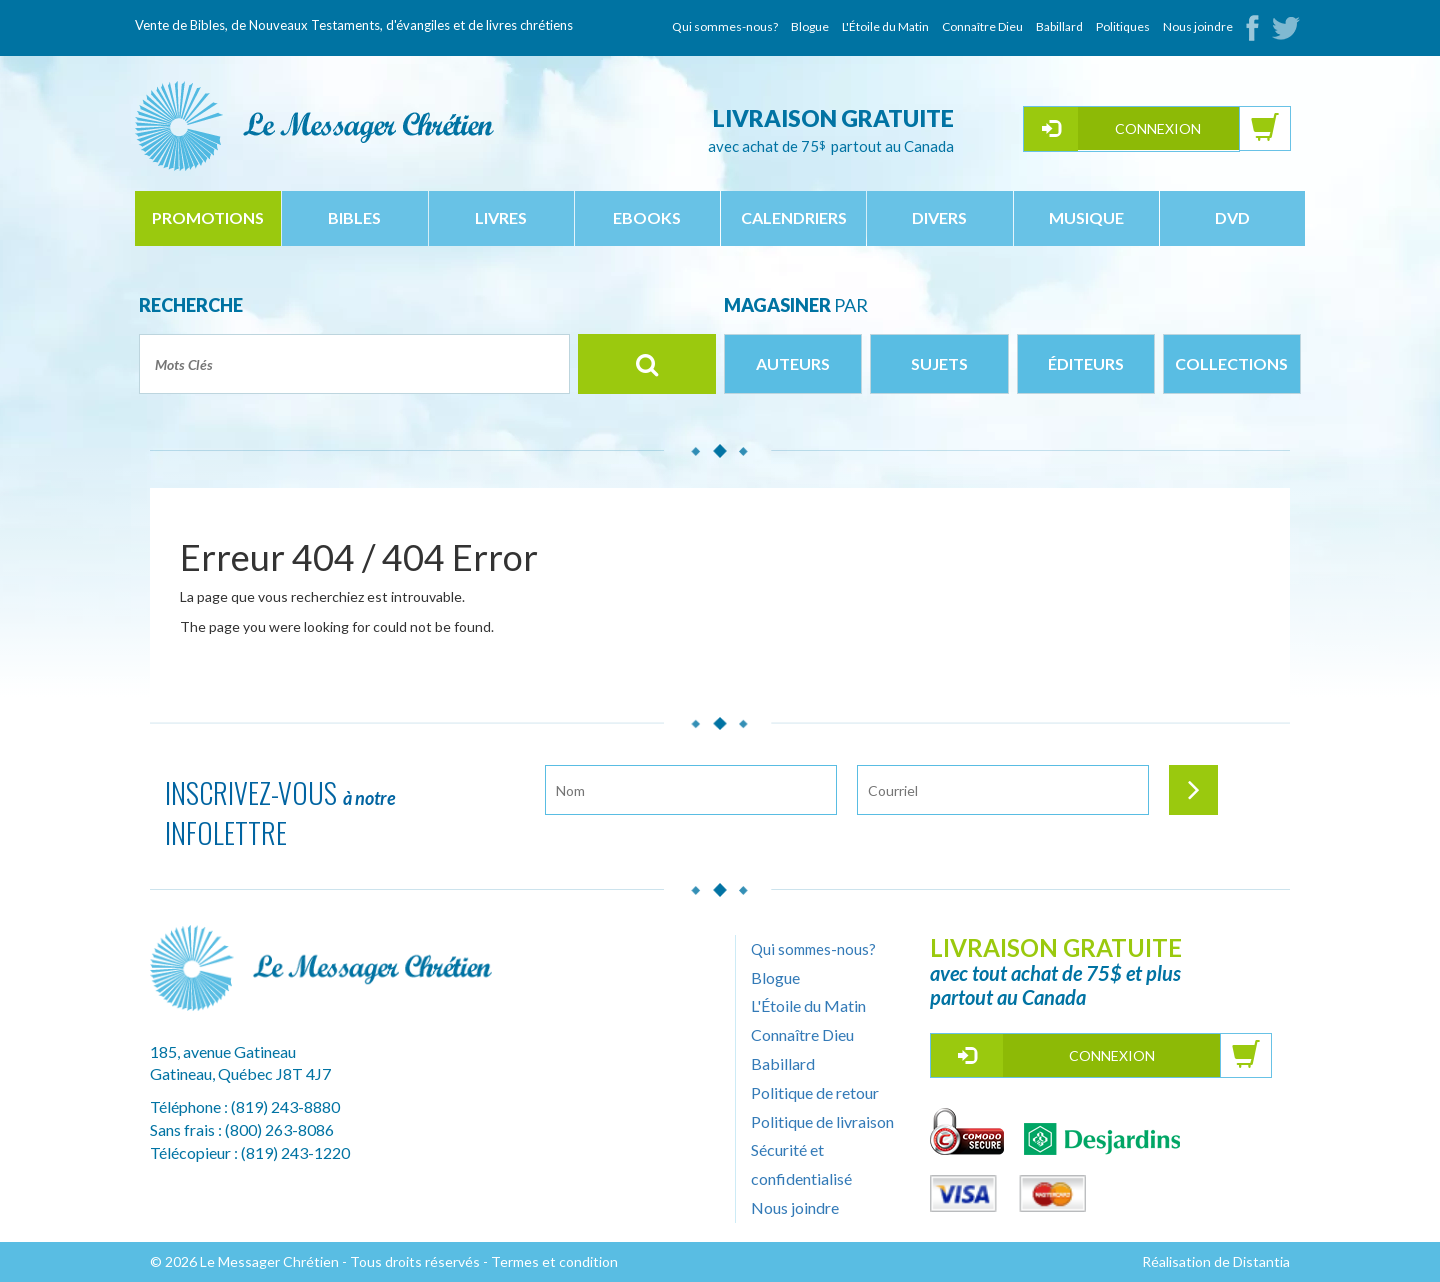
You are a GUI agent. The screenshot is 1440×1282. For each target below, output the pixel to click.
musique (1086, 217)
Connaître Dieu (982, 26)
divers (939, 217)
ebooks (647, 217)
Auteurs (793, 363)
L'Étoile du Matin (885, 26)
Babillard (1059, 26)
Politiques (1123, 26)
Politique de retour (815, 1092)
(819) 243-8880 (285, 1106)
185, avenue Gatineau (223, 1051)
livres (501, 217)
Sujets (939, 363)
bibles (354, 217)
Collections (1231, 363)
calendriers (794, 217)
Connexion (1158, 128)
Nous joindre (1198, 26)
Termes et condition (554, 1261)
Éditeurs (1086, 363)
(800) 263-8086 (279, 1129)
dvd (1232, 217)
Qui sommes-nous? (725, 26)
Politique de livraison (822, 1121)
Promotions (208, 217)
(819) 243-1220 (295, 1152)
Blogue (810, 26)
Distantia (1261, 1261)
